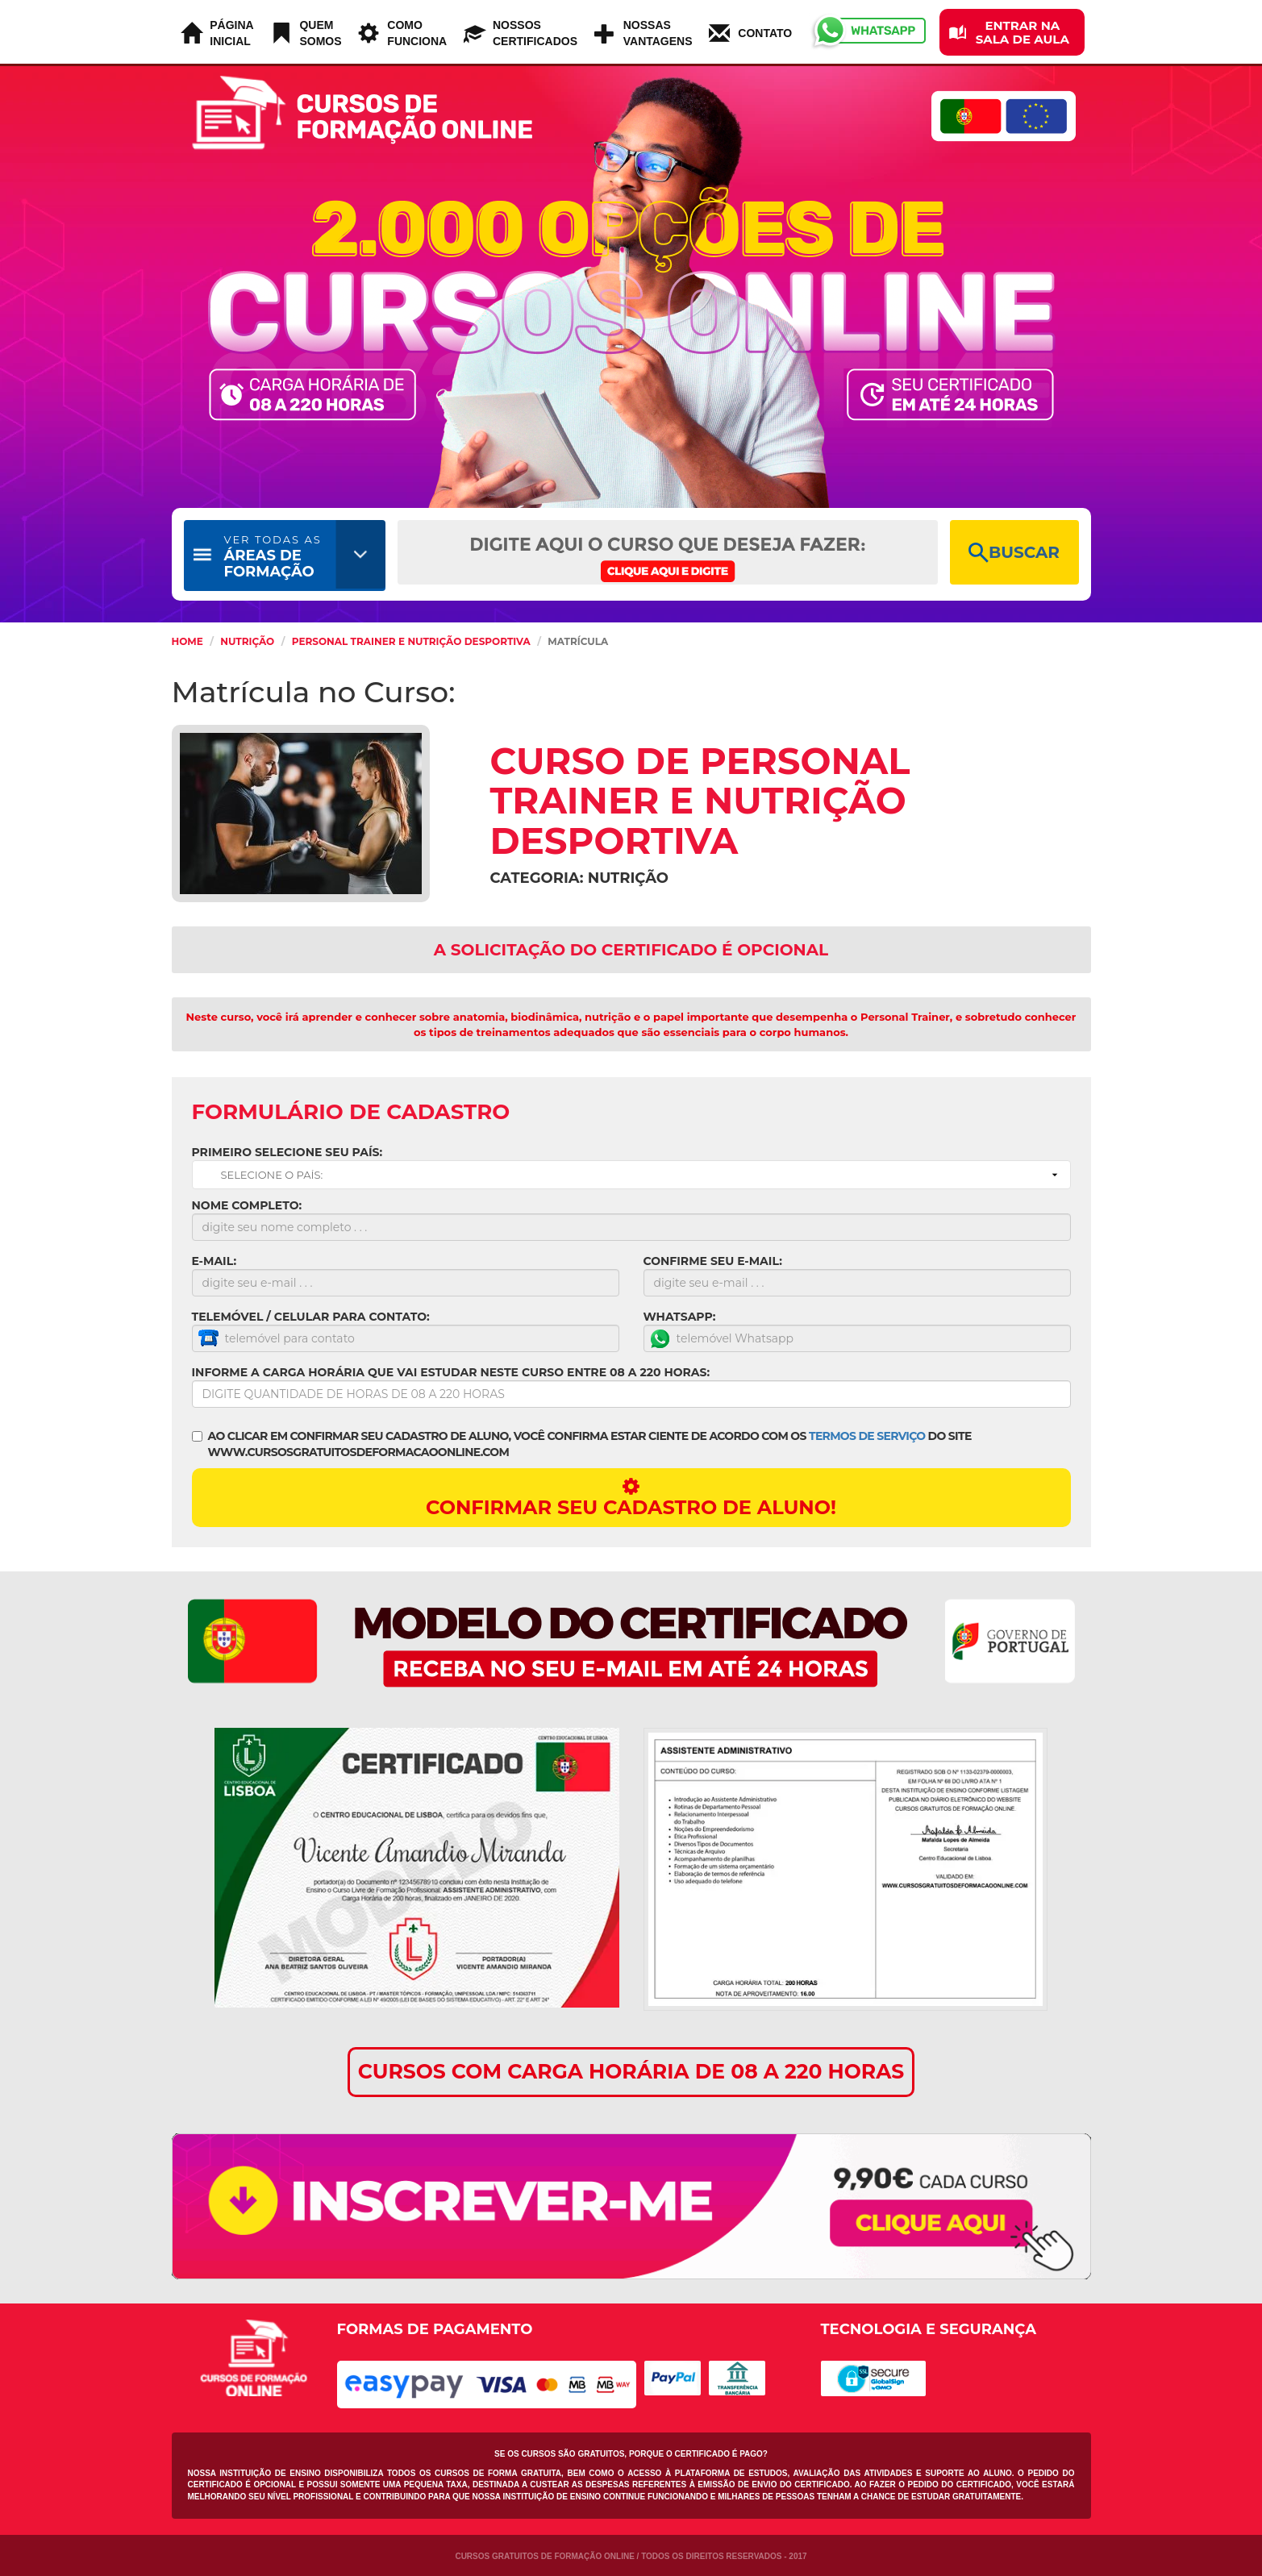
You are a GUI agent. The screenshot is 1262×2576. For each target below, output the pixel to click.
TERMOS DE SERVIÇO (867, 1436)
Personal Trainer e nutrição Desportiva (411, 641)
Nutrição (247, 641)
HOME (187, 641)
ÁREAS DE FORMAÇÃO (273, 557)
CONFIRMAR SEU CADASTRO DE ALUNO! (631, 1497)
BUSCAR (1014, 553)
